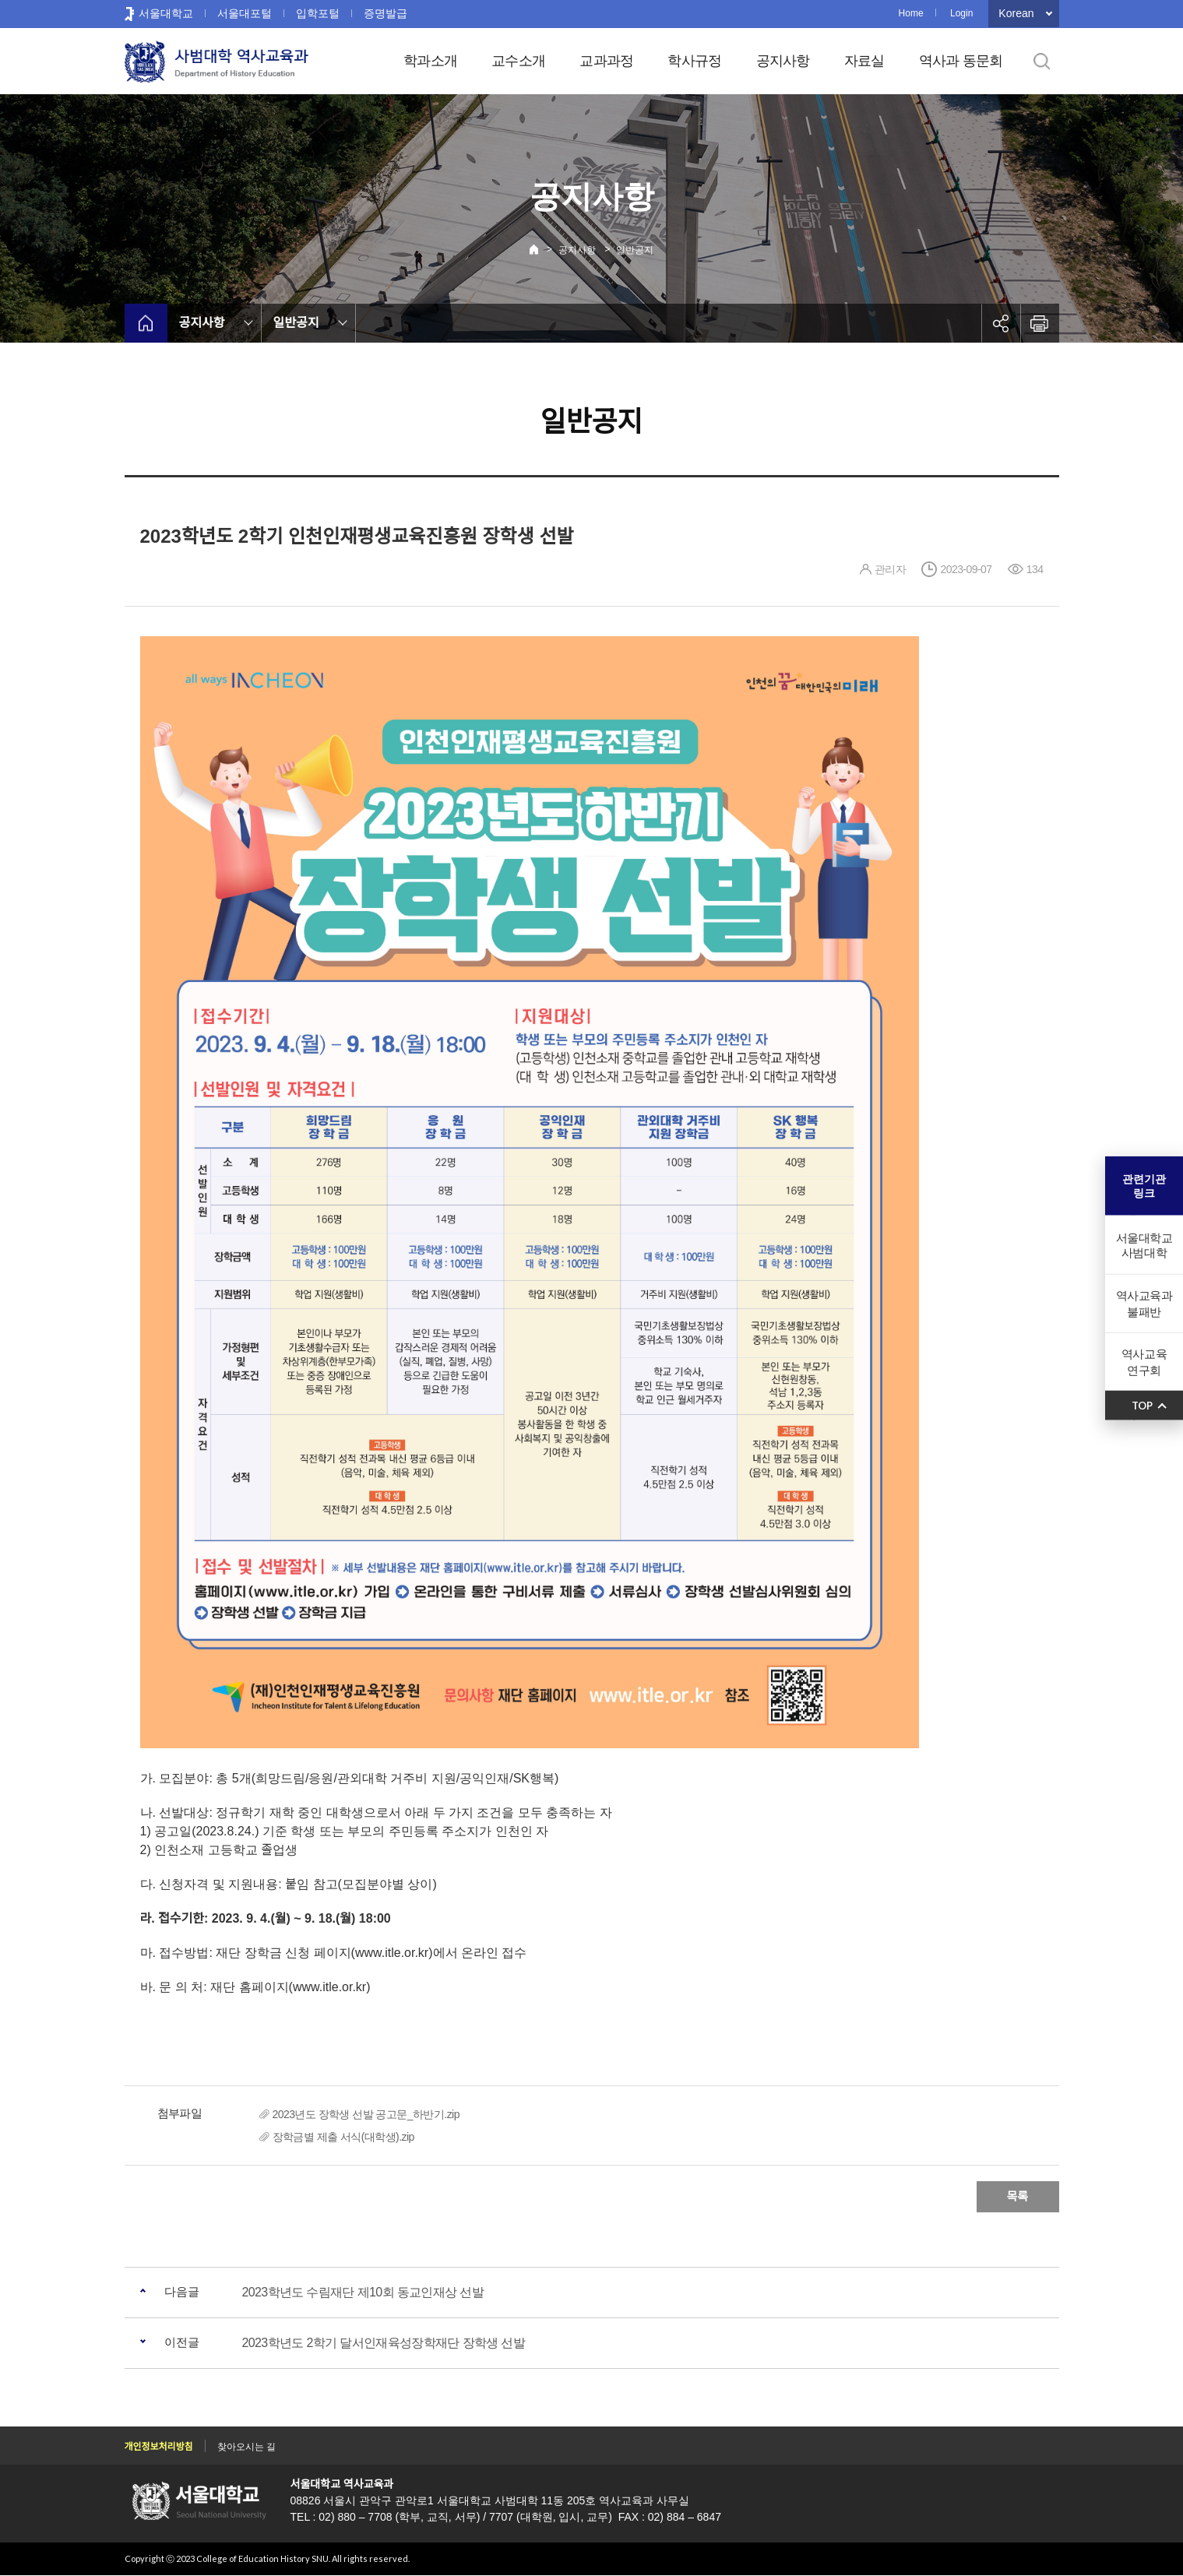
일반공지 (634, 250)
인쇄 (1039, 323)
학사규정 (694, 61)
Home (911, 13)
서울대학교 (166, 13)
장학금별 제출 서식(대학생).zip (343, 2137)
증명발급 (385, 13)
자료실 (864, 61)
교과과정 (606, 61)
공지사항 (783, 61)
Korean (1015, 13)
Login (961, 13)
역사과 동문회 (961, 61)
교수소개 (518, 61)
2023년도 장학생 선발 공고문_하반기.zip (366, 2114)
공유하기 (1000, 323)
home (146, 323)
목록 (1018, 2196)
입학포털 (318, 13)
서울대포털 (244, 13)
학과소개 (430, 61)
